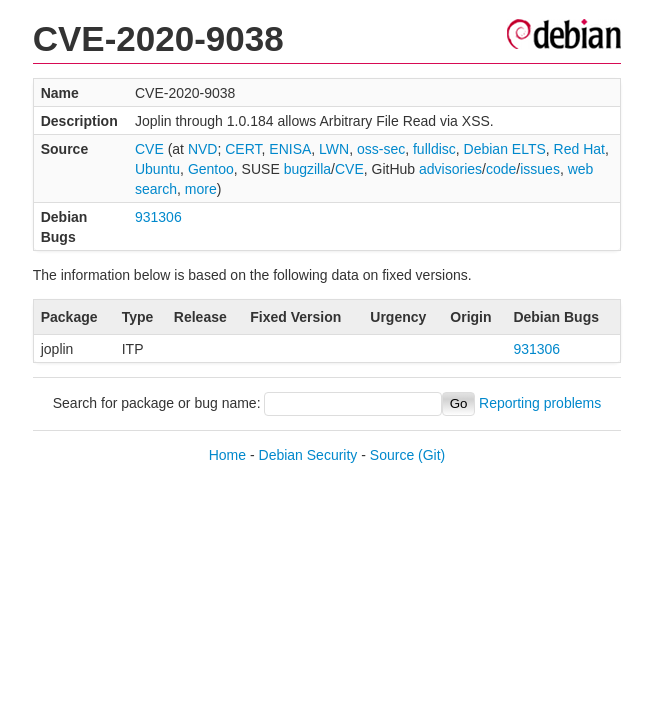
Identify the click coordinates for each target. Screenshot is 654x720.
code (501, 169)
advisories (450, 169)
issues (540, 169)
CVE (149, 149)
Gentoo (211, 169)
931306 (158, 217)
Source (392, 455)
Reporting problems (540, 403)
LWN (334, 149)
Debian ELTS (505, 149)
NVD (203, 149)
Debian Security (308, 455)
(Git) (431, 455)
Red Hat (579, 149)
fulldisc (434, 149)
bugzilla (307, 169)
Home (227, 455)
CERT (243, 149)
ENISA (290, 149)
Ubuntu (157, 169)
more (201, 189)
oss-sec (381, 149)
